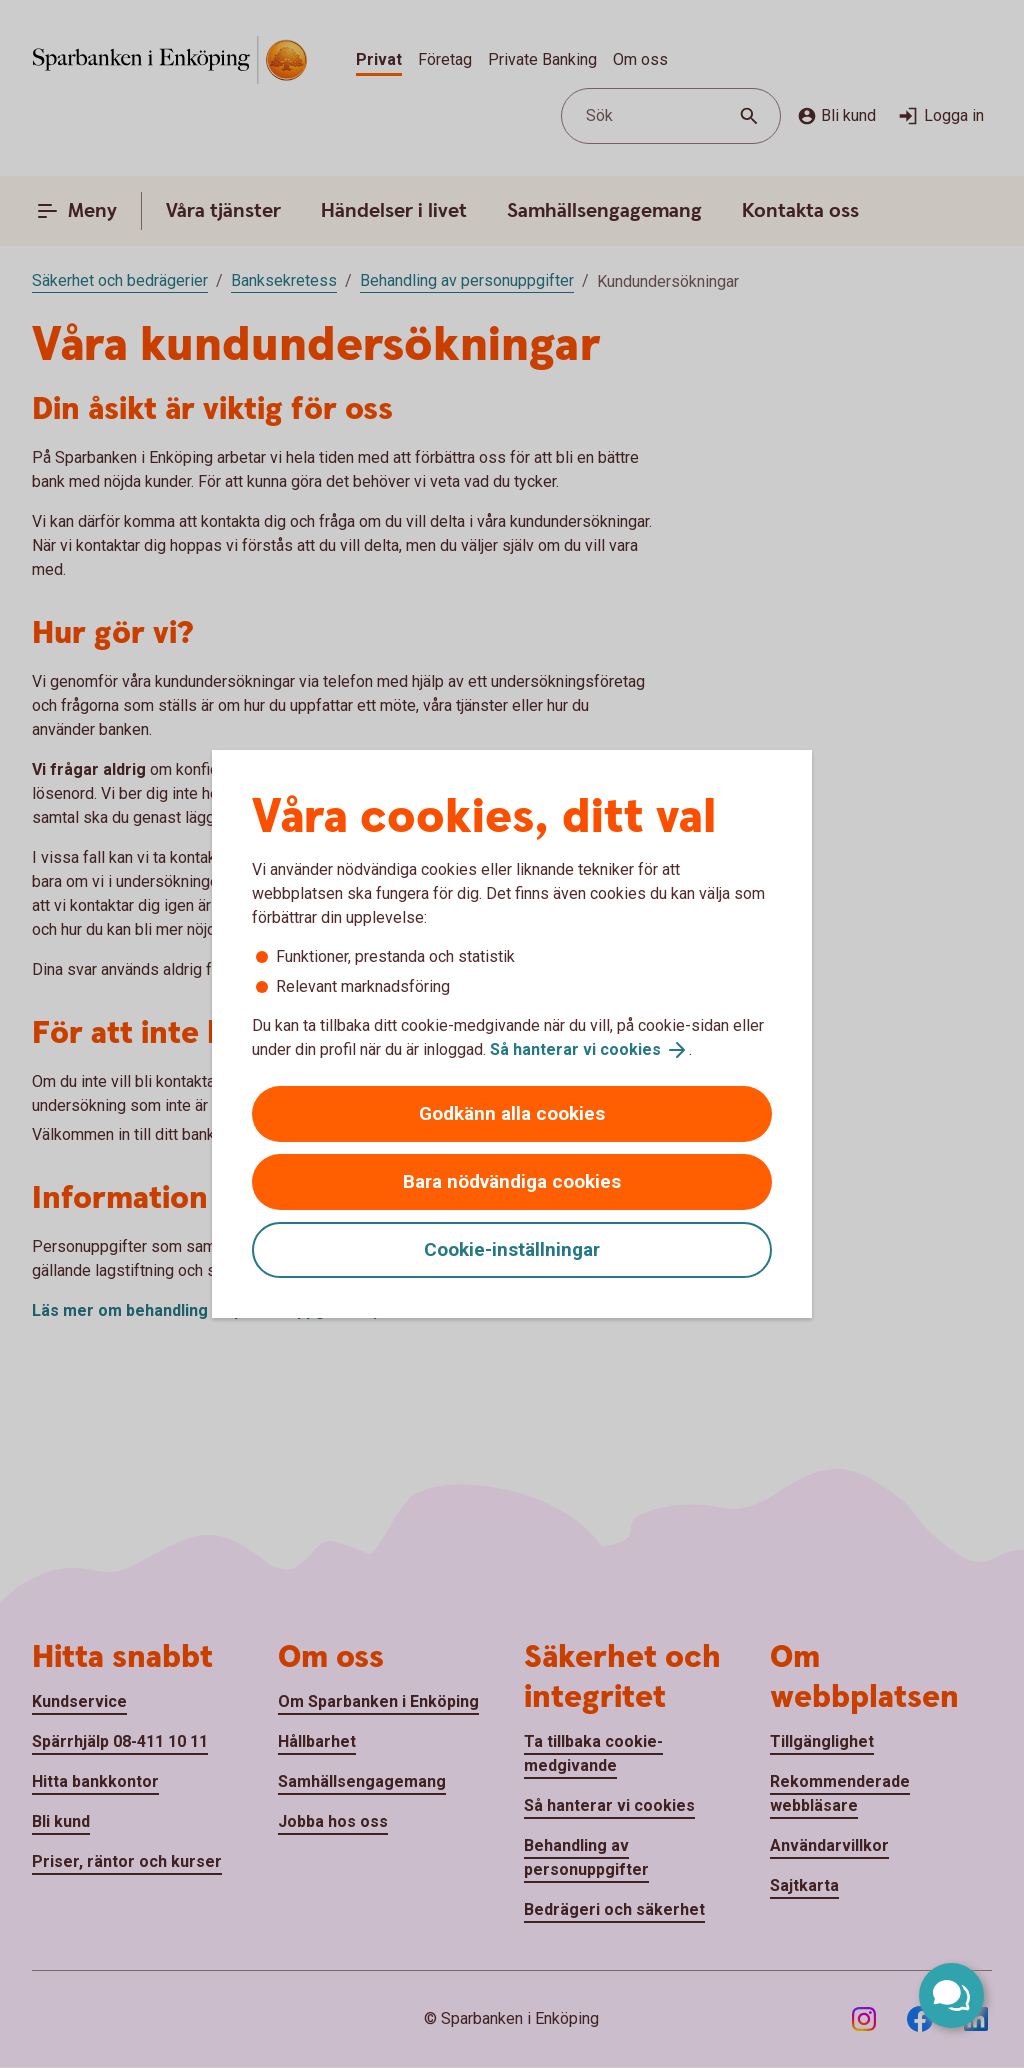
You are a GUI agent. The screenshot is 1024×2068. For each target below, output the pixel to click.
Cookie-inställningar (512, 1249)
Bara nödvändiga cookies (512, 1181)
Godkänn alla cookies (512, 1113)
